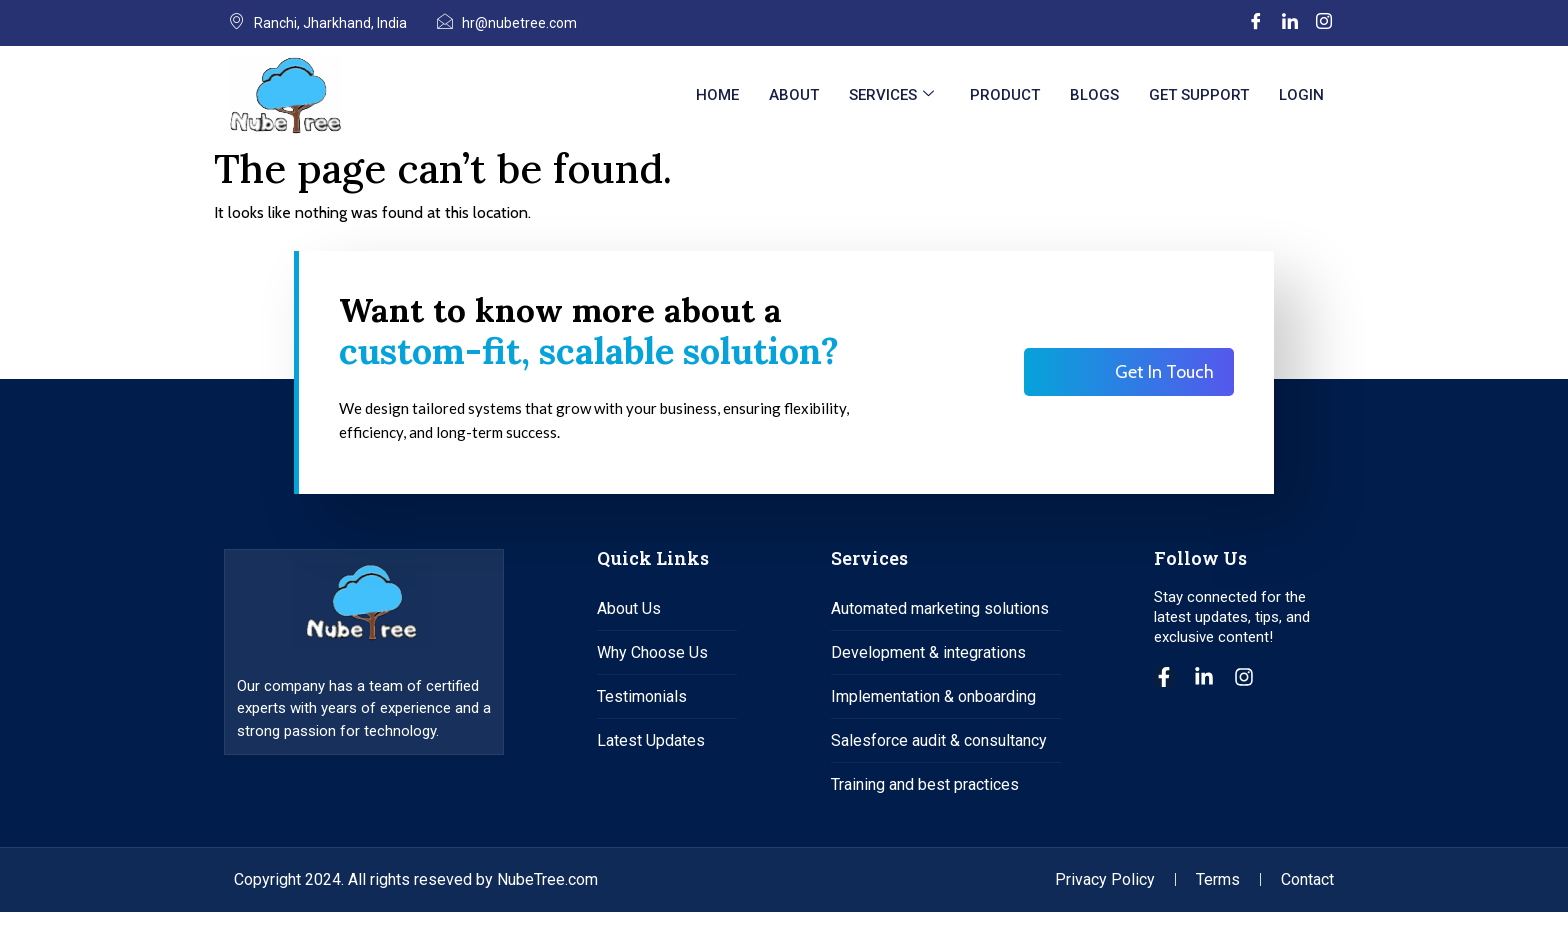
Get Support (1199, 95)
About (794, 95)
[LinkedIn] (1290, 23)
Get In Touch (1164, 381)
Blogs (1094, 95)
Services (891, 95)
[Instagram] (1324, 23)
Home (717, 95)
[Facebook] (1256, 23)
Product (1005, 95)
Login (1301, 95)
